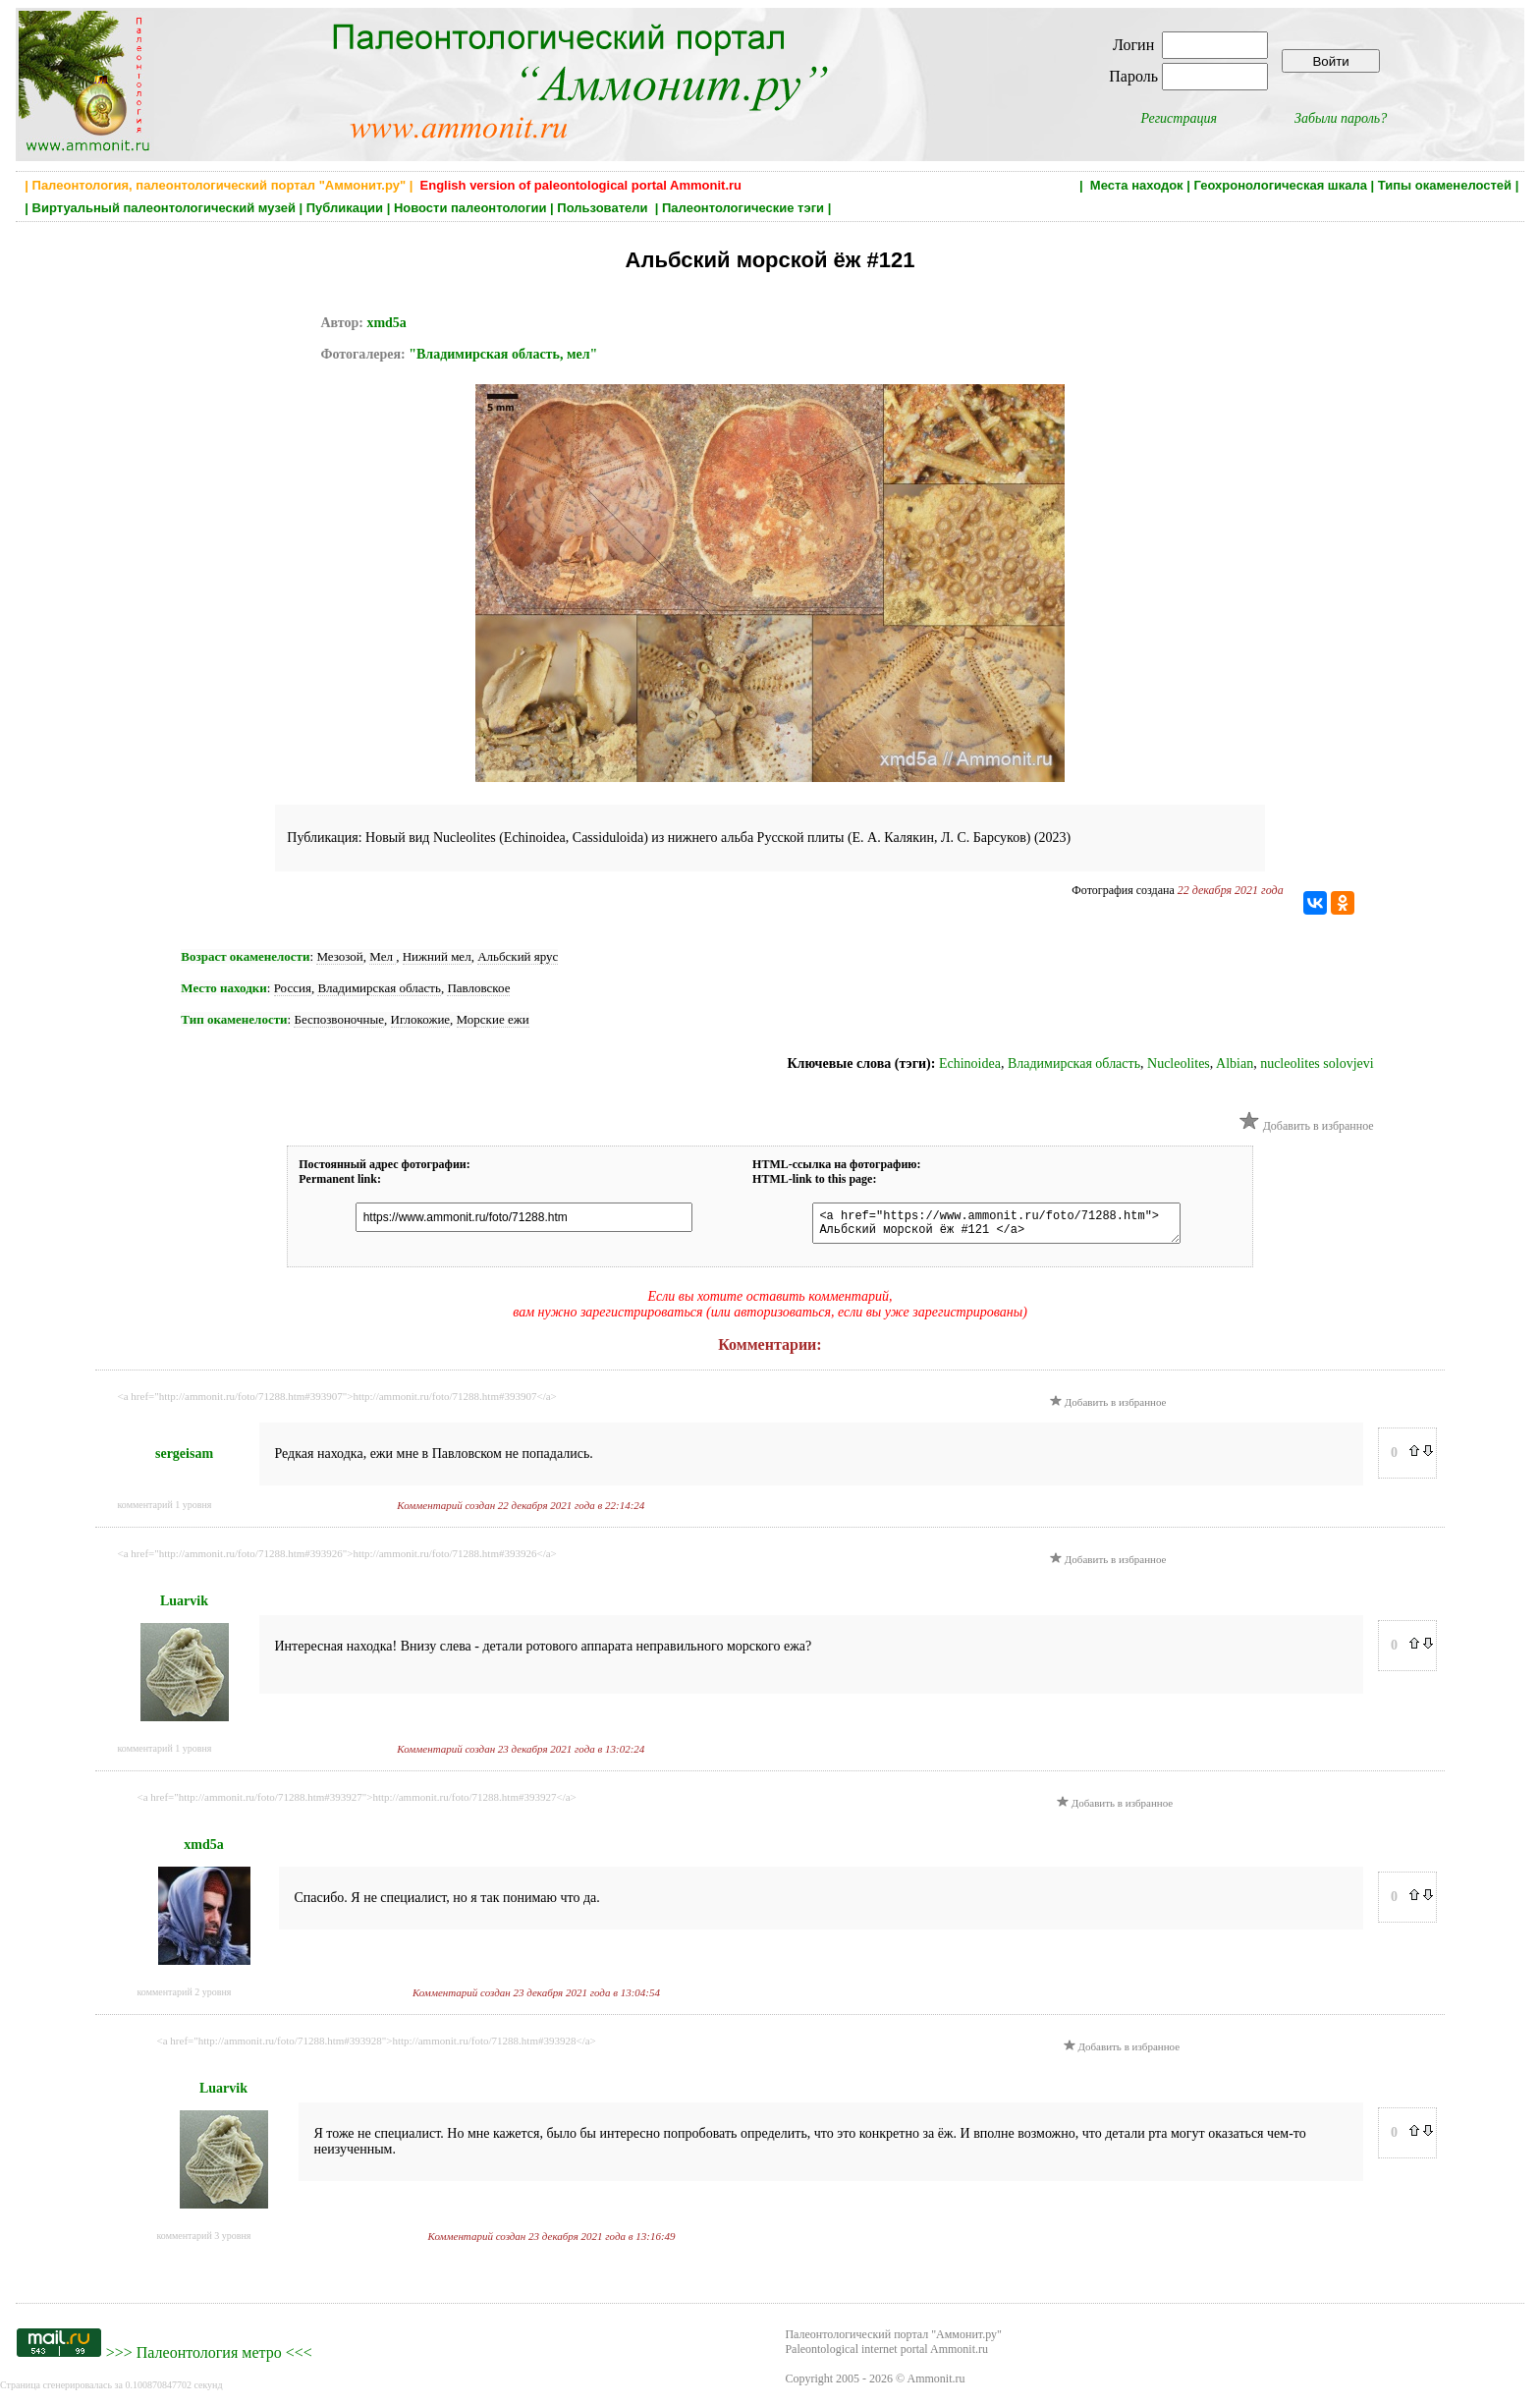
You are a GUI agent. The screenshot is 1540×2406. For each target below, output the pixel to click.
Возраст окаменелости (245, 956)
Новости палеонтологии (470, 207)
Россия (292, 987)
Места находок (1136, 185)
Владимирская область (379, 987)
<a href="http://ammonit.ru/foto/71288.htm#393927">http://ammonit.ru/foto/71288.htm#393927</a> (357, 1803)
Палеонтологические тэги (743, 207)
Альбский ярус (517, 956)
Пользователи (604, 207)
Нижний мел (437, 956)
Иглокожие (421, 1019)
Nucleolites (1178, 1063)
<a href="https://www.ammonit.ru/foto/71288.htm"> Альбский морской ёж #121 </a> (986, 1226)
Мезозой (339, 956)
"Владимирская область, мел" (503, 354)
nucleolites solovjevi (1316, 1063)
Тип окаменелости (234, 1019)
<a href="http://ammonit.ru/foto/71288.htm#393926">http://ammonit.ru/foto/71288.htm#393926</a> (337, 1559)
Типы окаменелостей (1445, 185)
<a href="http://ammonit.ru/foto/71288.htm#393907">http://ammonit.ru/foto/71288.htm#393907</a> (337, 1402)
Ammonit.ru (936, 2384)
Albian (1234, 1063)
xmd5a (386, 322)
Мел (382, 956)
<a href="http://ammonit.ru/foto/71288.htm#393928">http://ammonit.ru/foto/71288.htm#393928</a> (376, 2046)
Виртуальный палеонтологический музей (164, 207)
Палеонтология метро (209, 2358)
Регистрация (1178, 118)
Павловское (478, 987)
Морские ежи (493, 1019)
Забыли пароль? (1340, 118)
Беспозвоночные (339, 1019)
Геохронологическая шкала (1279, 185)
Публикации (344, 207)
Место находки (223, 987)
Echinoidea (970, 1063)
